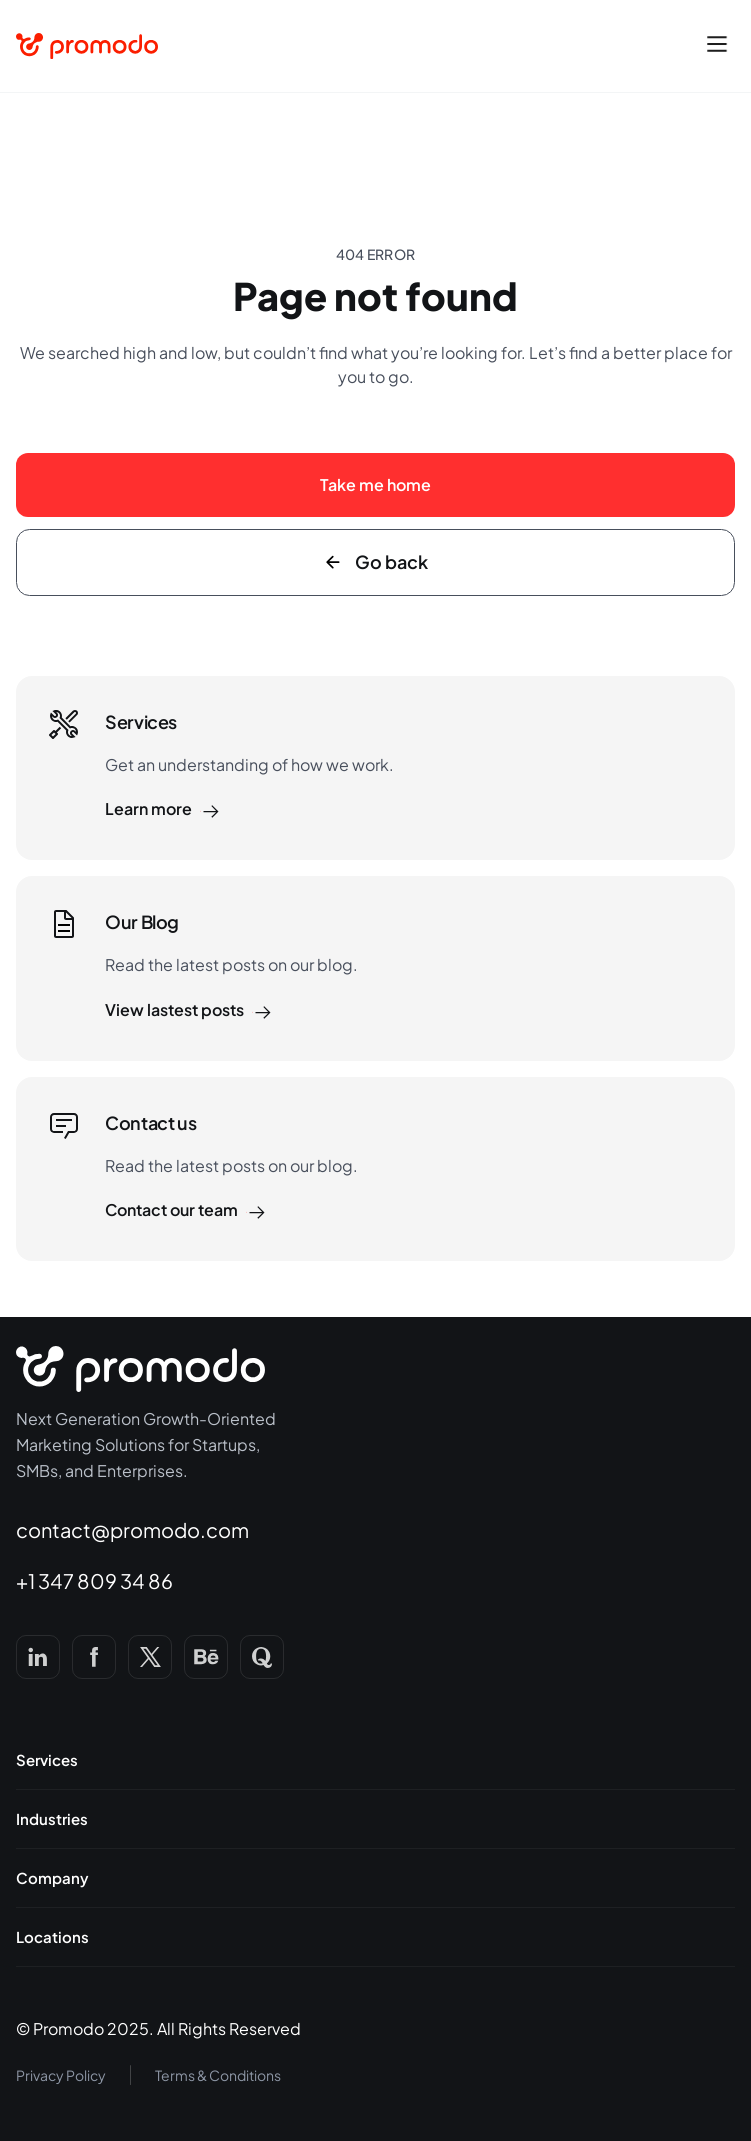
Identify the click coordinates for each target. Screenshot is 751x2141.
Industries (52, 1819)
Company (52, 1878)
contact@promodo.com (132, 1529)
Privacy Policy (61, 2075)
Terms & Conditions (218, 2075)
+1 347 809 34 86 (94, 1580)
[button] (717, 46)
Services (47, 1760)
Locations (52, 1937)
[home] (87, 46)
